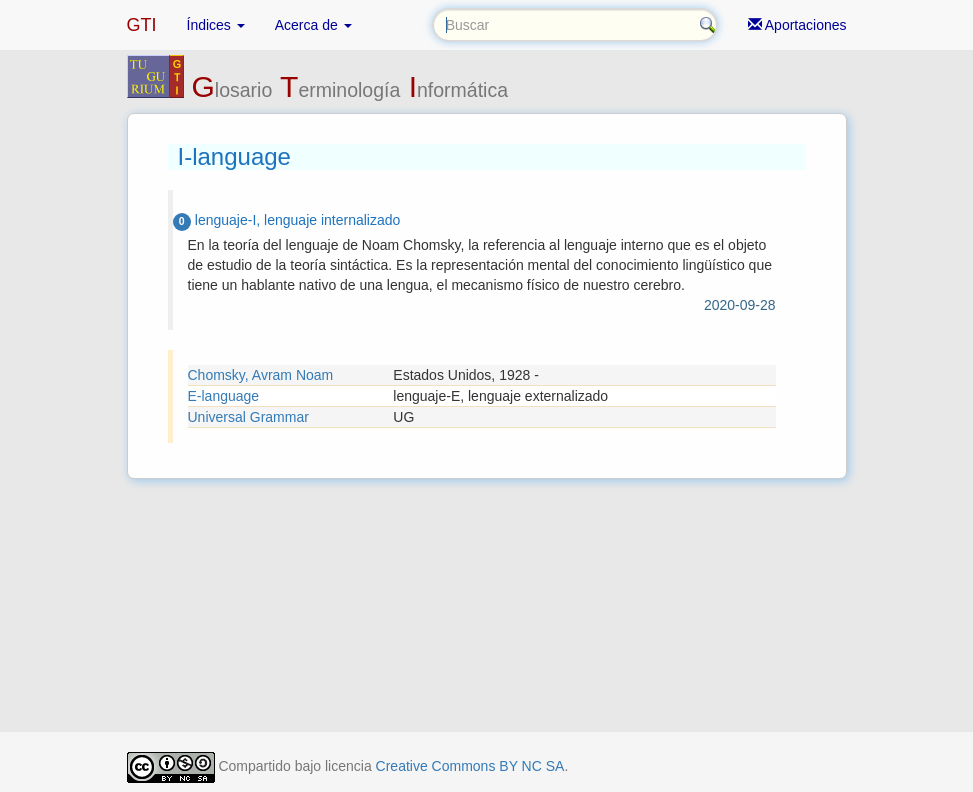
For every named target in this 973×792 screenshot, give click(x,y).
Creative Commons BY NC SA (470, 766)
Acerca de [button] (313, 25)
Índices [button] (216, 25)
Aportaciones (797, 25)
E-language (224, 396)
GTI (142, 25)
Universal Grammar (248, 417)
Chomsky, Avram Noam (261, 375)
